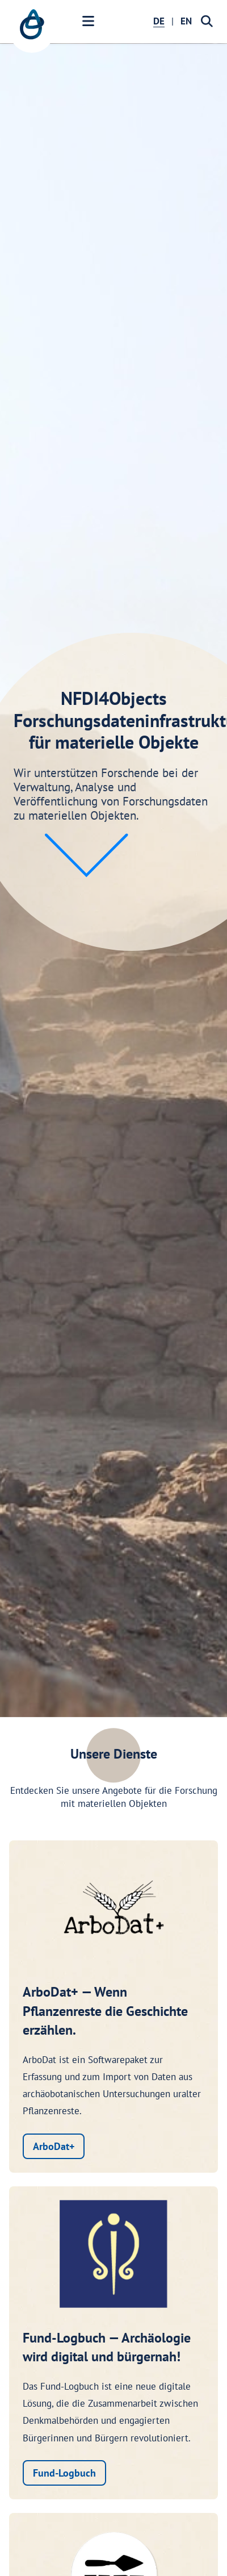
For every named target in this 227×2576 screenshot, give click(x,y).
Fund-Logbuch (64, 2472)
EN (186, 21)
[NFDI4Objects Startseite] (31, 30)
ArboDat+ (53, 2146)
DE (159, 21)
